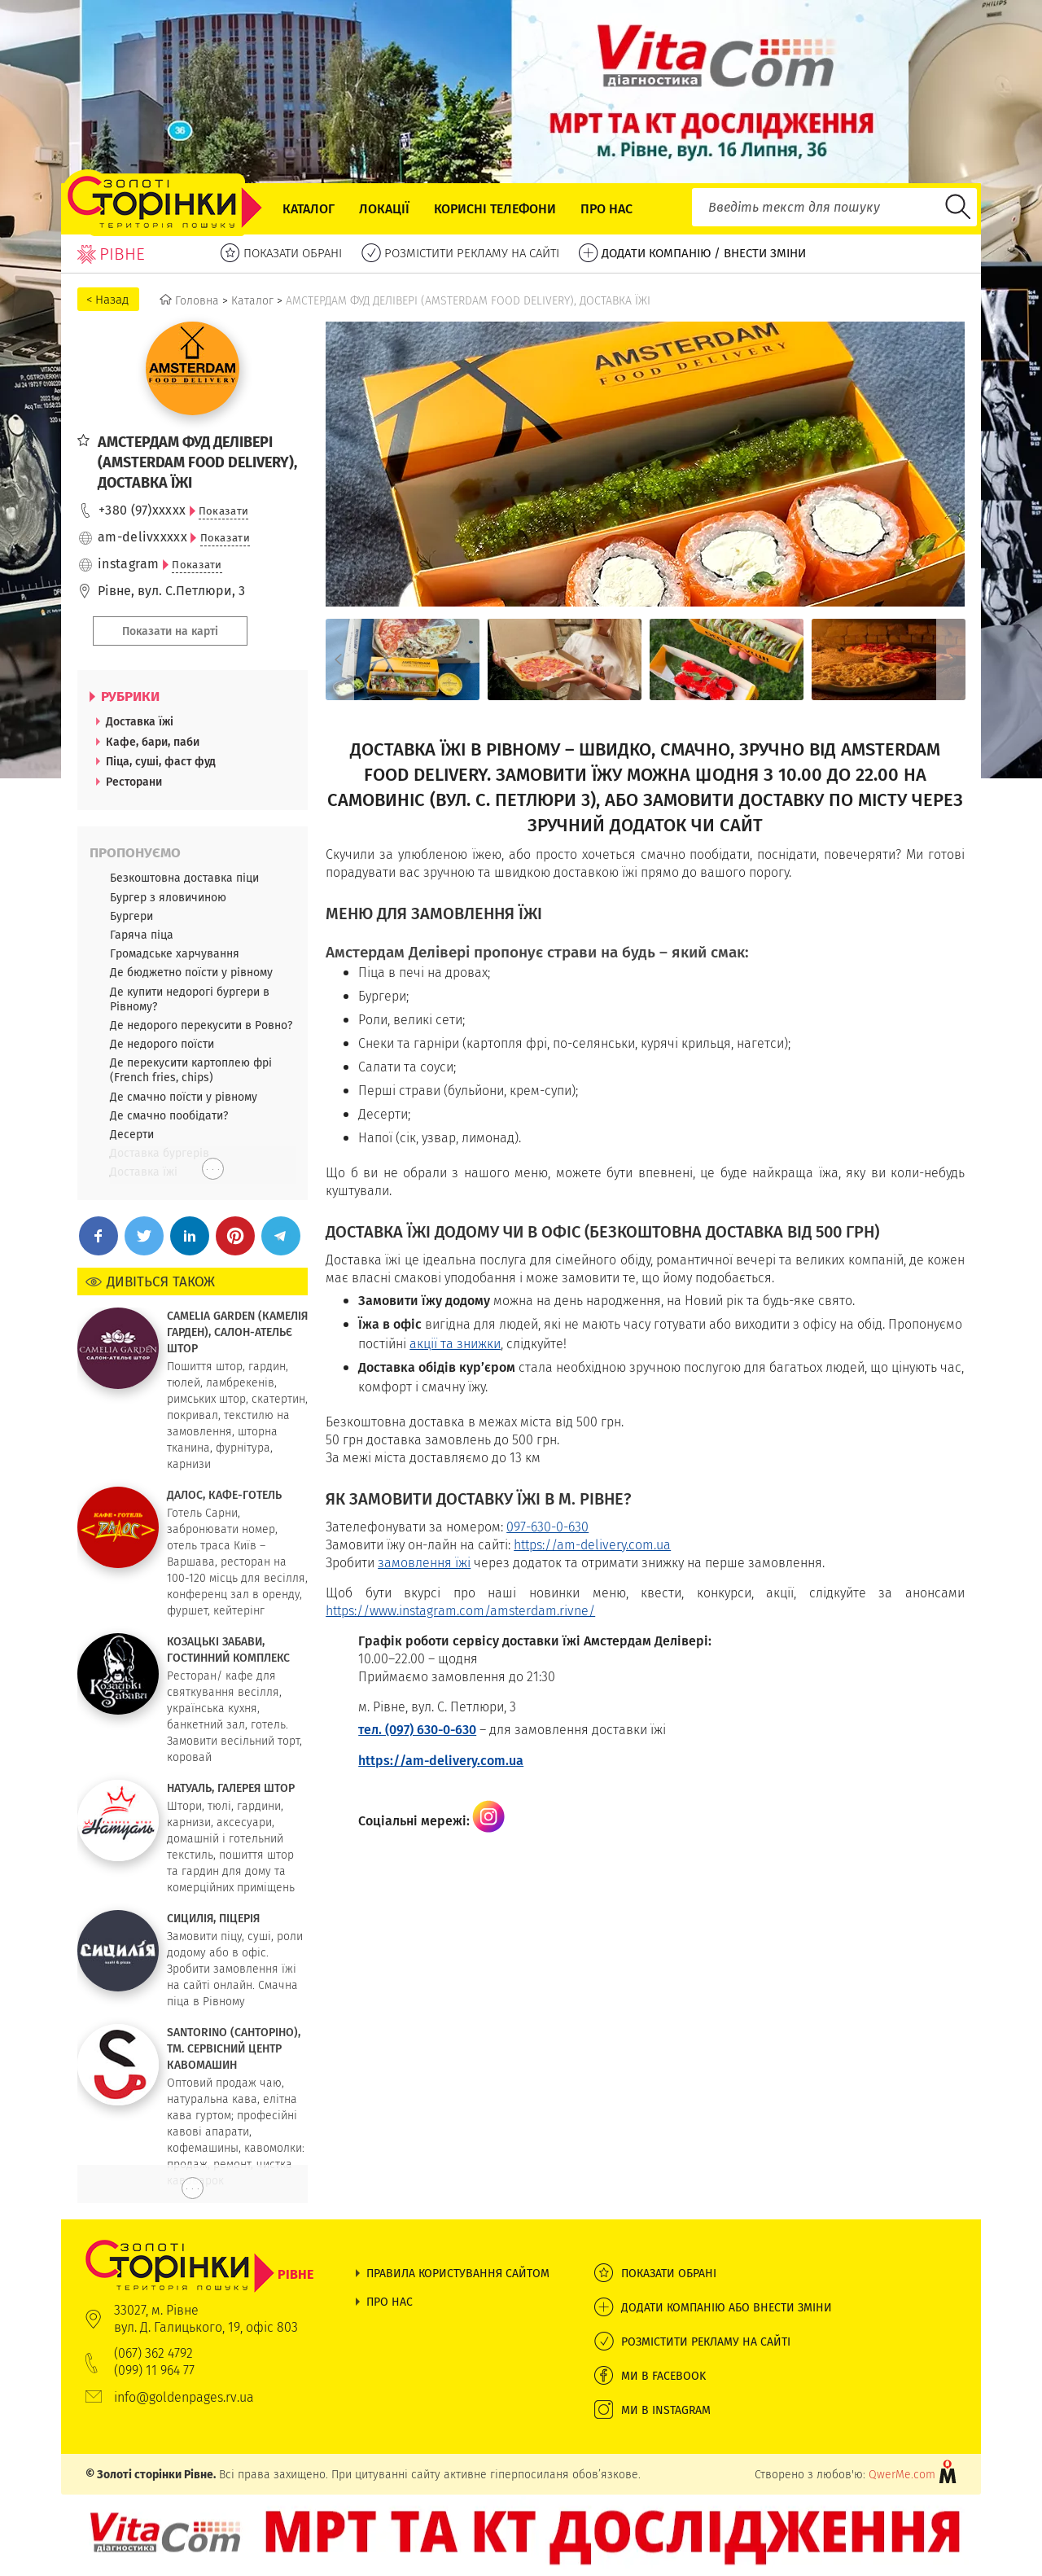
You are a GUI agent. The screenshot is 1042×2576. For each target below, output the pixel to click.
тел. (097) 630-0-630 (417, 1729)
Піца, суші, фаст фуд (161, 761)
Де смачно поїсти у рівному (183, 1097)
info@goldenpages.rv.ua (184, 2397)
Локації (384, 208)
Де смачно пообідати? (169, 1115)
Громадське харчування (174, 953)
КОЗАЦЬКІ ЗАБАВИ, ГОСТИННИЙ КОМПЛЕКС (228, 1649)
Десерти (132, 1134)
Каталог (308, 208)
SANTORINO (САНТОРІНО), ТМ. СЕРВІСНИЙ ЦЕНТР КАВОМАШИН (233, 2048)
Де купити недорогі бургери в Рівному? (189, 999)
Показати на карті (170, 631)
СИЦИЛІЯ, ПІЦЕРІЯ (213, 1918)
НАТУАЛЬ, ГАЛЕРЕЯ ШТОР (231, 1788)
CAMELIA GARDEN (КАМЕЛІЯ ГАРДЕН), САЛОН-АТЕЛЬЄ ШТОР (237, 1332)
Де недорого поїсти (162, 1044)
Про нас (606, 208)
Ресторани (134, 781)
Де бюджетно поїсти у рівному (191, 972)
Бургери (131, 916)
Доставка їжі (139, 721)
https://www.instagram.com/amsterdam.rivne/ (460, 1610)
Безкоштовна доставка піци (184, 878)
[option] (403, 659)
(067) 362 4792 (153, 2353)
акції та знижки (455, 1343)
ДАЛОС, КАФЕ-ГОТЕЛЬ (224, 1495)
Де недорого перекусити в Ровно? (201, 1025)
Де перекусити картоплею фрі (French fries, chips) (191, 1069)
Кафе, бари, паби (152, 742)
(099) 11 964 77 (154, 2370)
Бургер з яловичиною (168, 897)
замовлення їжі (424, 1562)
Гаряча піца (141, 935)
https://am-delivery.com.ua (592, 1545)
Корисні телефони (495, 208)
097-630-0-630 (547, 1527)
